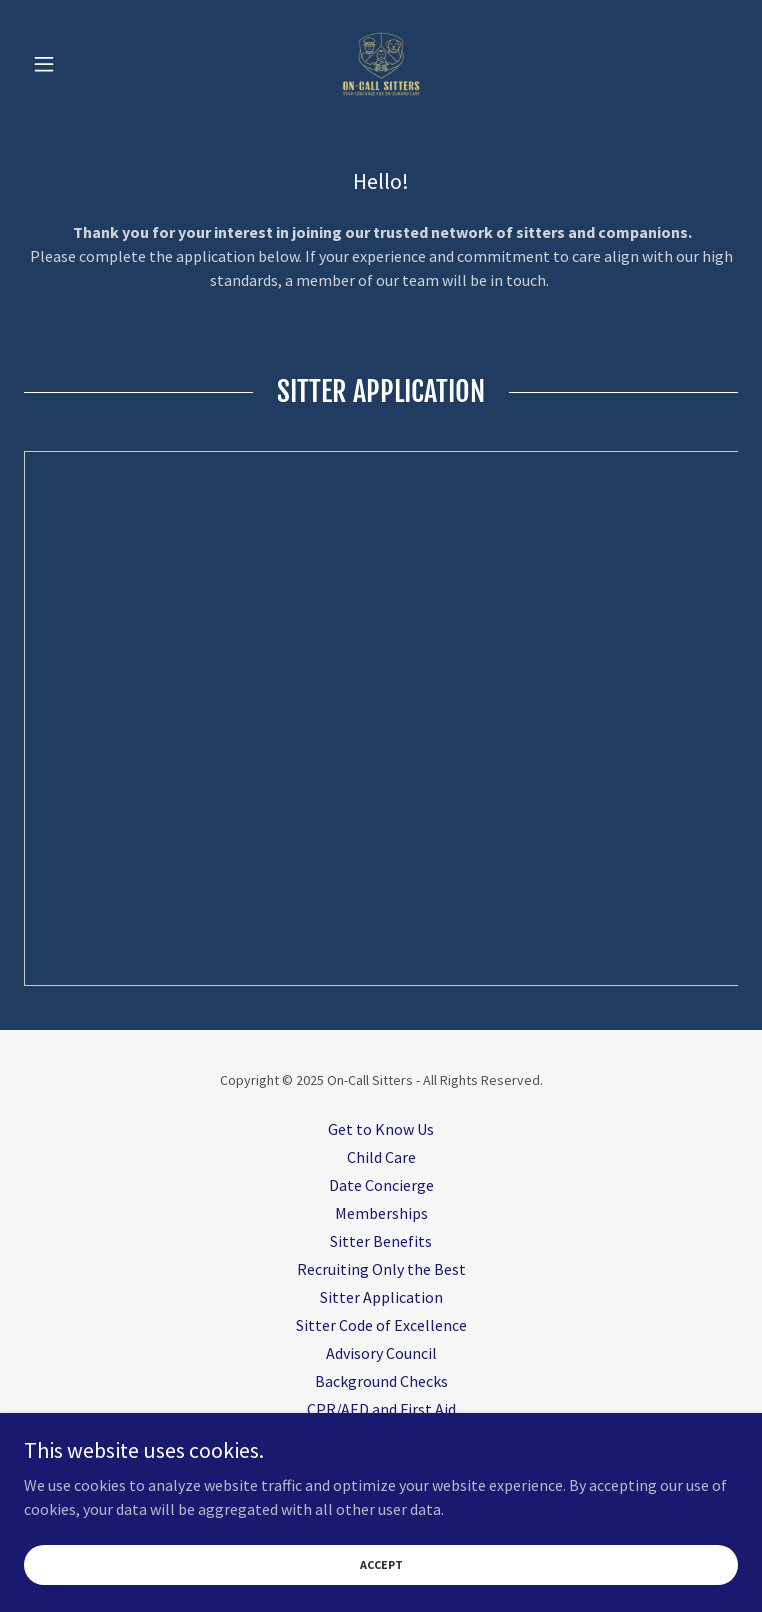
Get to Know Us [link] (381, 1129)
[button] (77, 64)
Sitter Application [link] (381, 1297)
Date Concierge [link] (381, 1185)
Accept (381, 1564)
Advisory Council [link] (381, 1353)
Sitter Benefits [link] (381, 1241)
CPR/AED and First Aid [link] (381, 1409)
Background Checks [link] (381, 1381)
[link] (381, 64)
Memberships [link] (381, 1213)
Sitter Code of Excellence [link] (381, 1325)
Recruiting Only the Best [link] (381, 1269)
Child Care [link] (381, 1157)
